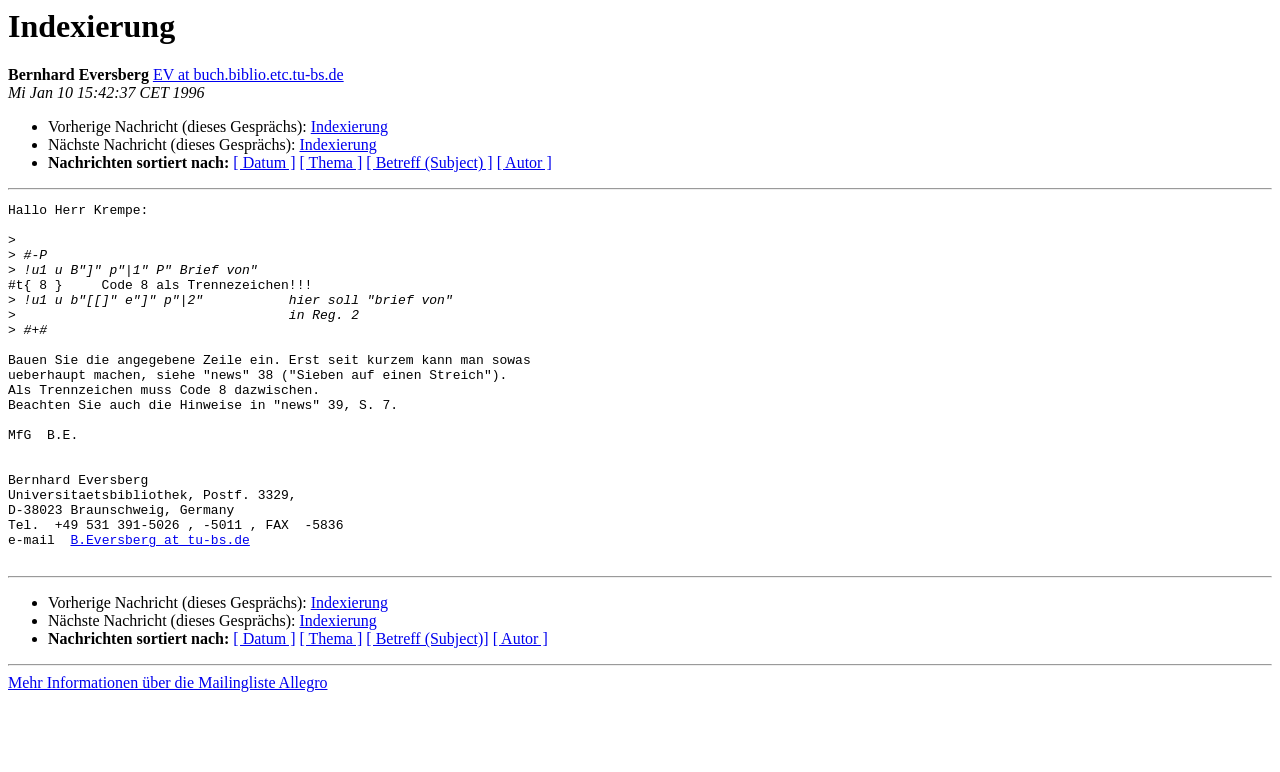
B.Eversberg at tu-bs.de (159, 608)
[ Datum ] (264, 162)
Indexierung (349, 126)
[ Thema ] (331, 162)
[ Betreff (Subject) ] (429, 162)
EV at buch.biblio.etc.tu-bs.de (248, 74)
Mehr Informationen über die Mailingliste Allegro (167, 754)
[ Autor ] (524, 162)
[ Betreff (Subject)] (427, 710)
